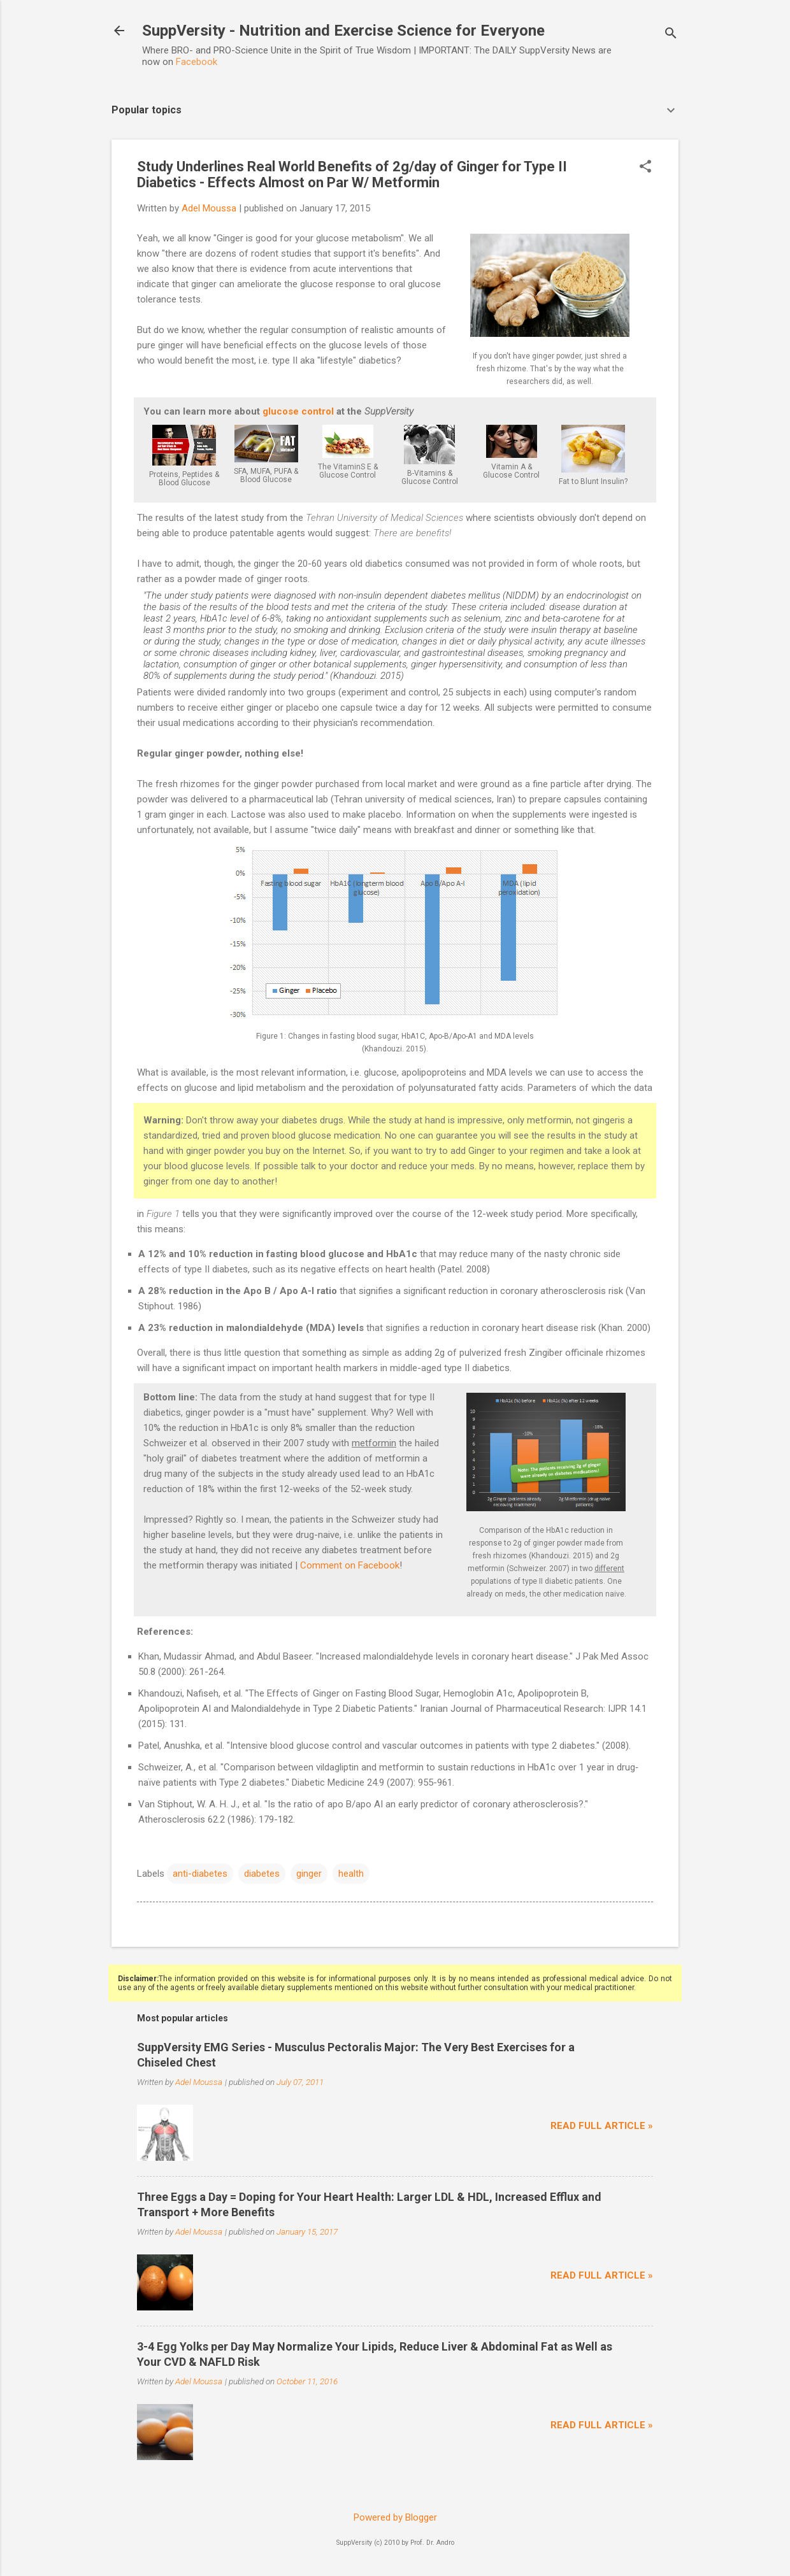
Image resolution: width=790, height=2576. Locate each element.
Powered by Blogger (395, 2517)
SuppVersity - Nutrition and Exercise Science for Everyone (343, 30)
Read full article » (601, 2125)
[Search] (671, 34)
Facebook (196, 62)
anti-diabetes (200, 1873)
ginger (309, 1873)
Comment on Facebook (349, 1565)
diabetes (262, 1873)
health (351, 1873)
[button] (645, 167)
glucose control (298, 411)
